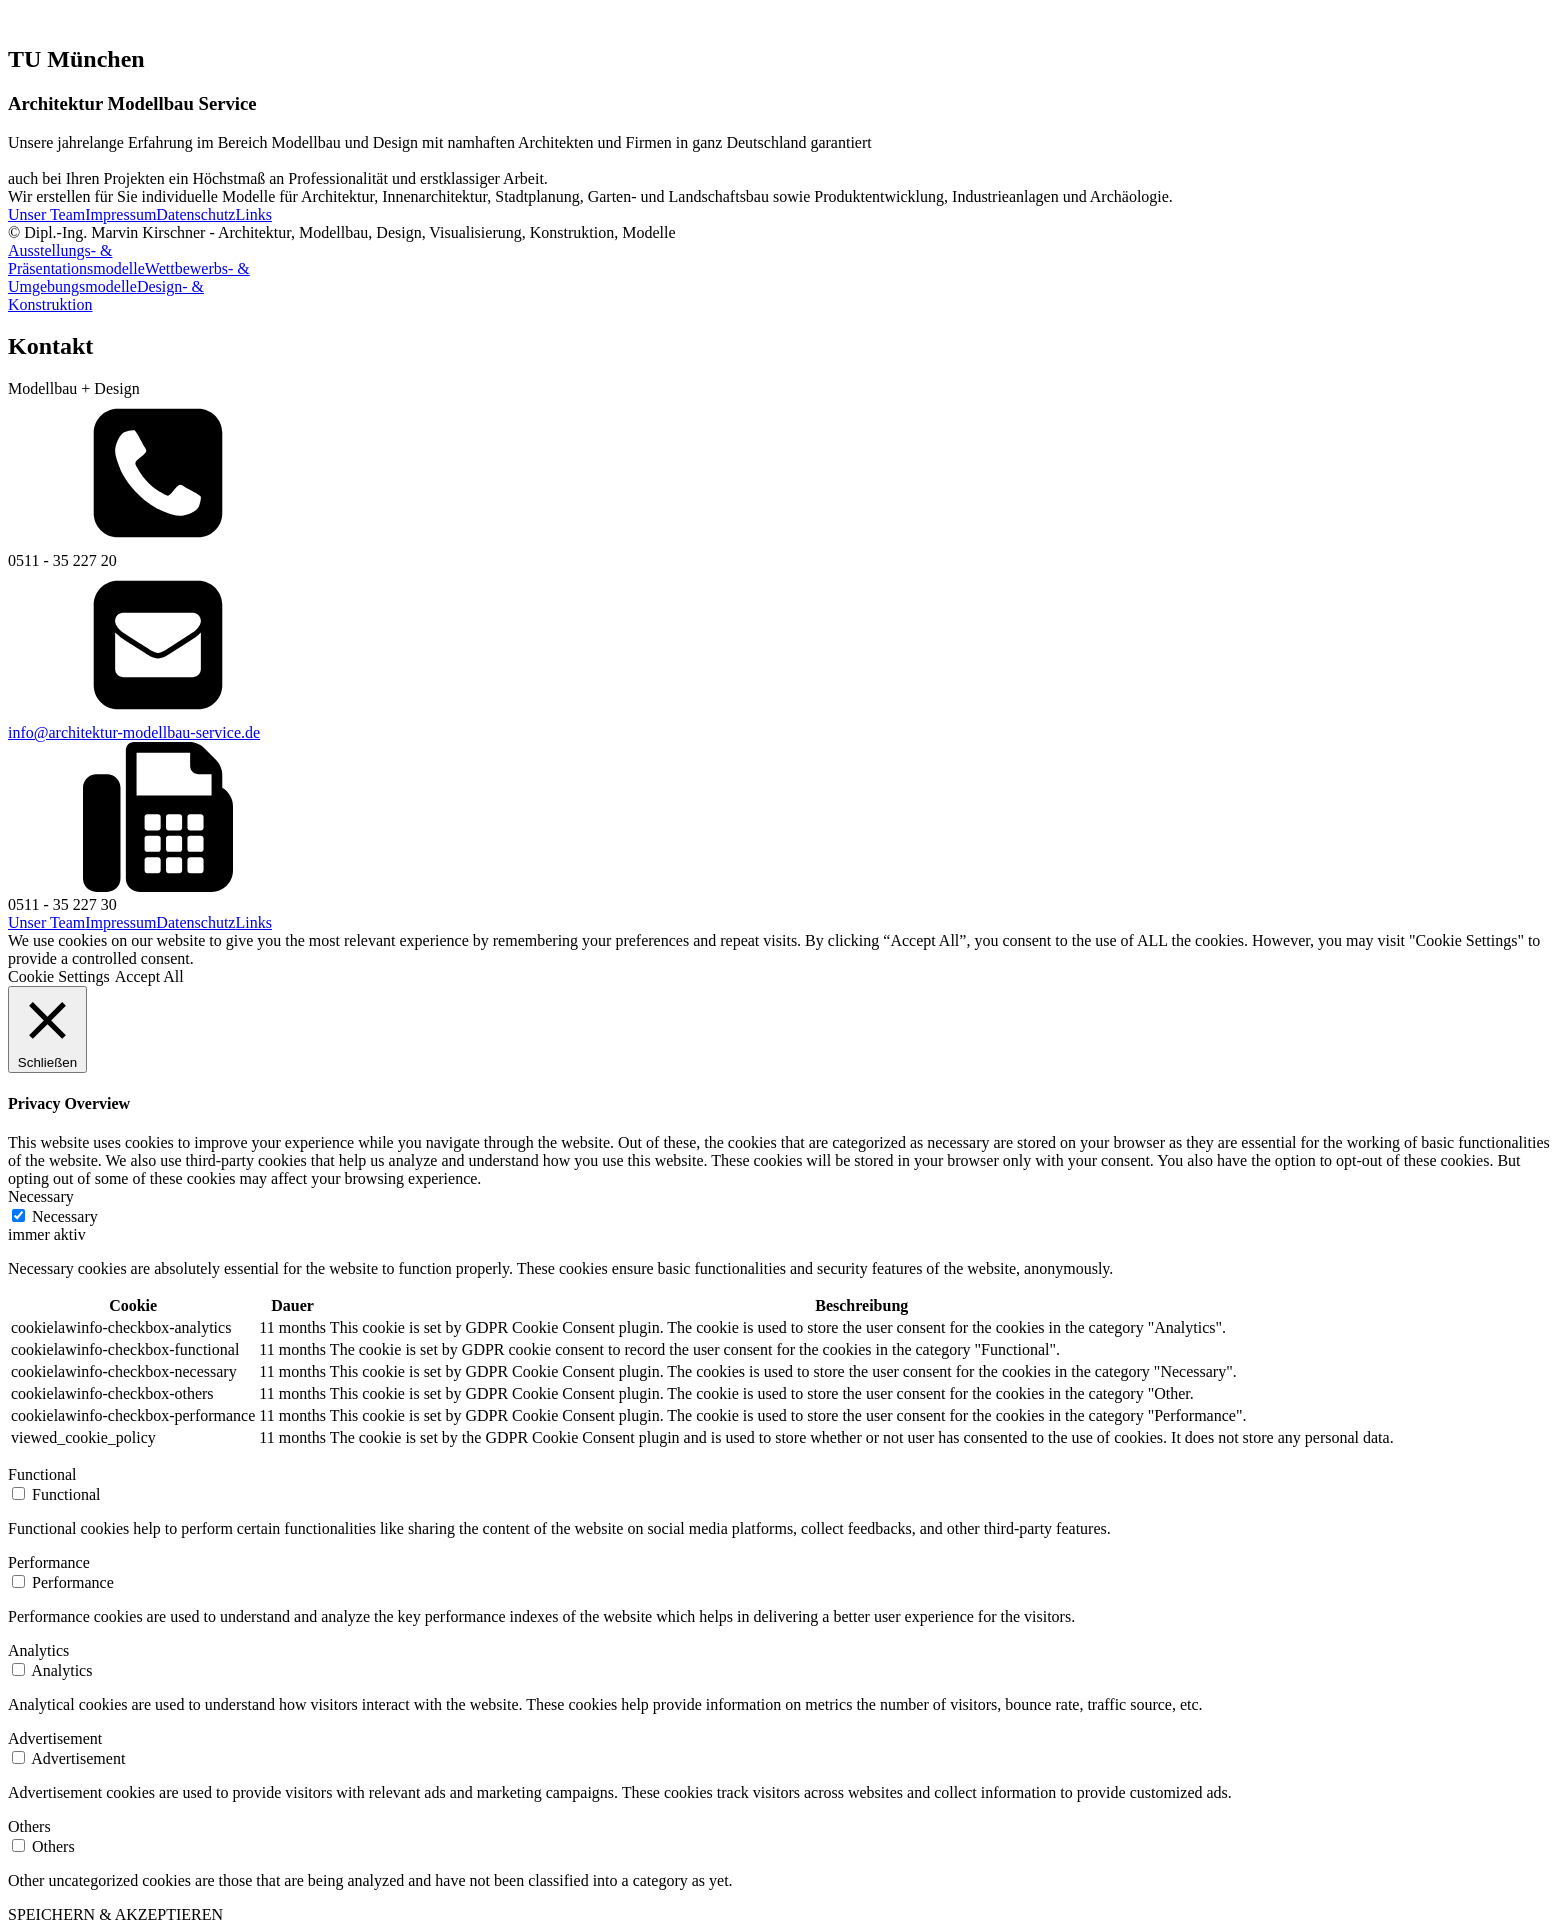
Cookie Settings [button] (59, 976)
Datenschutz (195, 214)
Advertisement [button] (55, 1738)
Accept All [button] (149, 976)
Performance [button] (49, 1562)
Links (253, 214)
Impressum (120, 214)
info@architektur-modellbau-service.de (134, 732)
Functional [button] (42, 1474)
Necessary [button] (41, 1196)
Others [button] (29, 1826)
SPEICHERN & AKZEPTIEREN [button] (115, 1914)
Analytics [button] (38, 1650)
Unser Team (46, 214)
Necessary (65, 1216)
